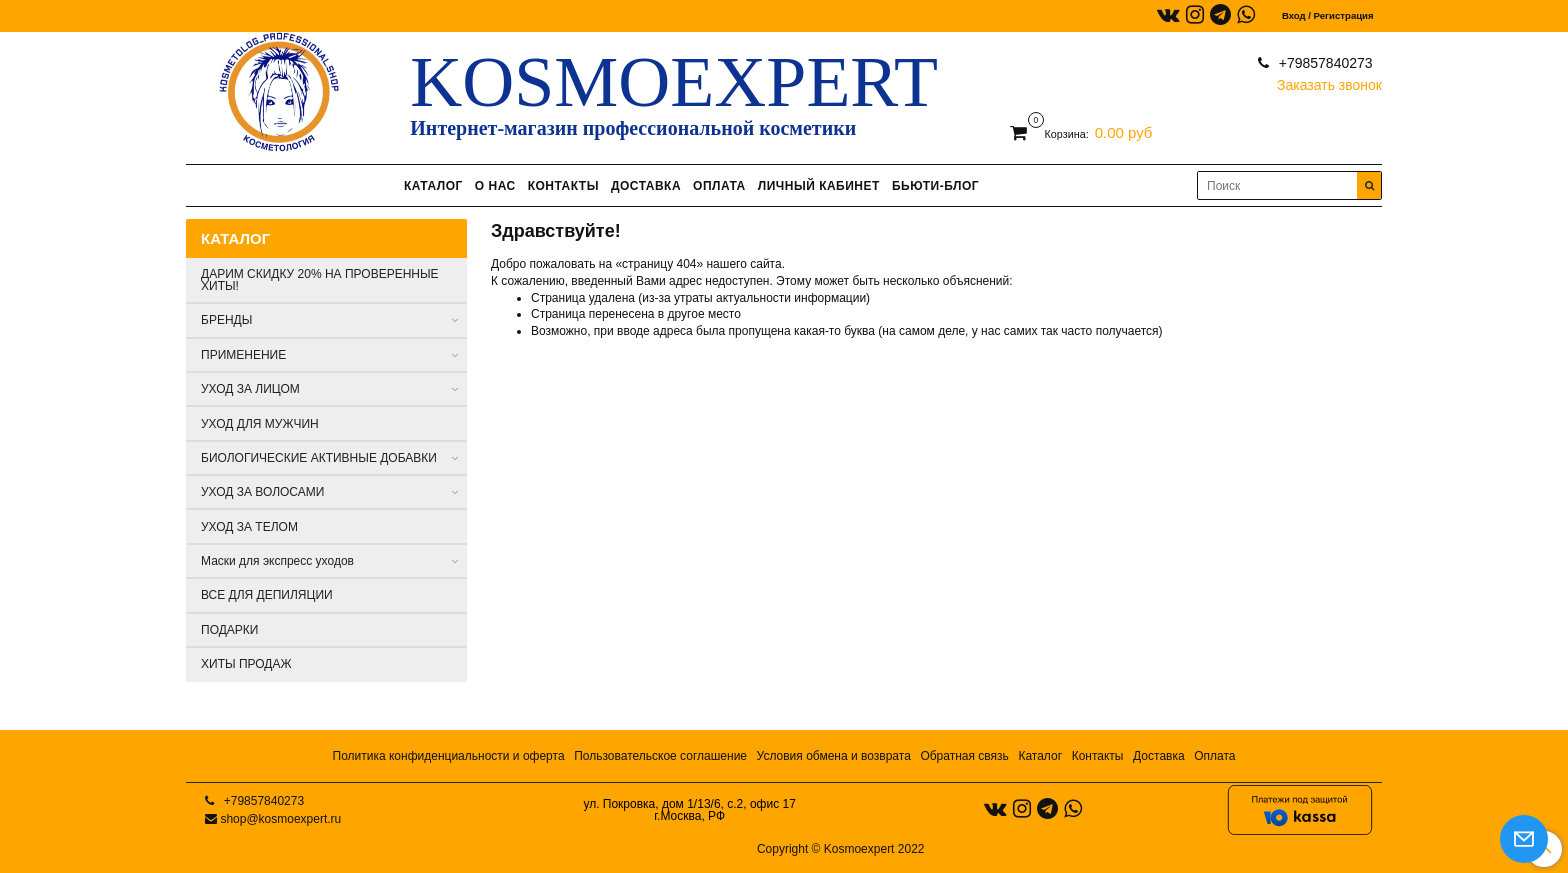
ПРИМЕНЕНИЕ (243, 355)
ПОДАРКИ (229, 630)
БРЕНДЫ (226, 320)
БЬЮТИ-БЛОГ (935, 186)
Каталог (1040, 756)
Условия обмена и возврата (834, 756)
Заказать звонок (1329, 80)
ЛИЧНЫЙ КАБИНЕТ (819, 186)
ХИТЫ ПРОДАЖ (246, 664)
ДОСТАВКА (646, 186)
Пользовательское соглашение (660, 756)
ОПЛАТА (719, 186)
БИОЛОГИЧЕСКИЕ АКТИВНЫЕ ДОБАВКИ (319, 458)
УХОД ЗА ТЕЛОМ (249, 527)
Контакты (1098, 756)
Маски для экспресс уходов (277, 561)
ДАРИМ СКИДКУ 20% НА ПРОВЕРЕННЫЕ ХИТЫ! (320, 280)
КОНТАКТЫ (563, 186)
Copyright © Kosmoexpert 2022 (841, 849)
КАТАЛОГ (433, 186)
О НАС (495, 186)
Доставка (1159, 756)
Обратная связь (964, 756)
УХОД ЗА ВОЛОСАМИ (262, 492)
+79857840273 (1324, 63)
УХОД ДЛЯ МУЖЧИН (260, 424)
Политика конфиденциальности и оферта (449, 756)
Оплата (1214, 756)
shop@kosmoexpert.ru (280, 819)
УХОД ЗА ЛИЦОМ (250, 389)
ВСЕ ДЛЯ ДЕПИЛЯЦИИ (267, 595)
